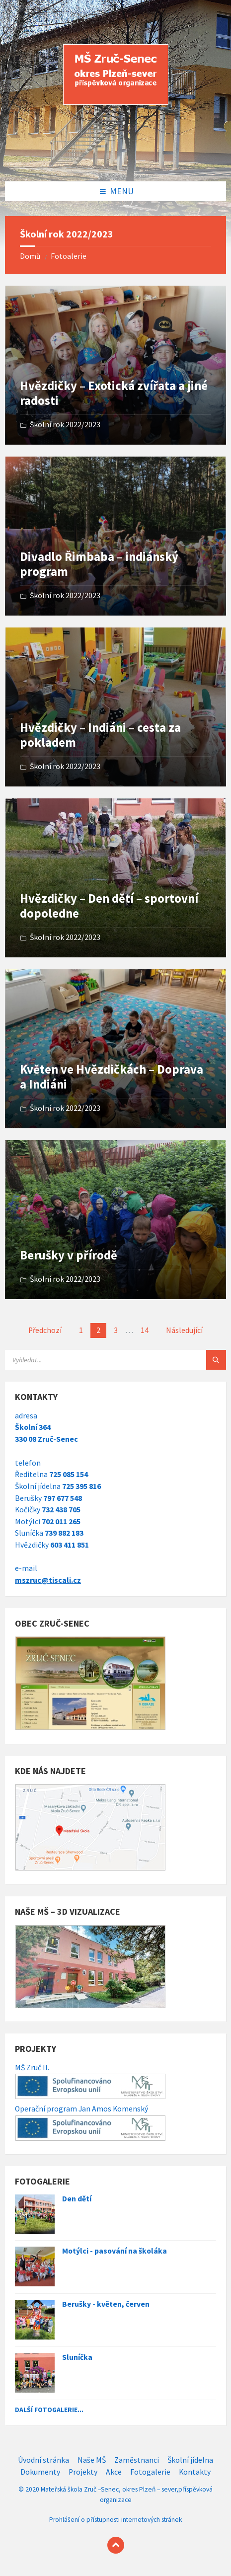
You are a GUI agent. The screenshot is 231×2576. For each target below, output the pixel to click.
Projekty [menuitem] (83, 2472)
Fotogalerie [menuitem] (150, 2472)
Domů (30, 256)
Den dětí (76, 2198)
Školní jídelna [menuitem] (190, 2460)
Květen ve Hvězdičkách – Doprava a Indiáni (111, 1077)
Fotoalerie (68, 256)
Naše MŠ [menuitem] (91, 2460)
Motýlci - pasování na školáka (114, 2251)
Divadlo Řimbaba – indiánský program (99, 564)
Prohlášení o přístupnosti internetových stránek (115, 2519)
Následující (184, 1330)
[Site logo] (115, 160)
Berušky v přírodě (68, 1255)
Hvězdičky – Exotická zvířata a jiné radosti (114, 393)
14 (145, 1330)
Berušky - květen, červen (106, 2304)
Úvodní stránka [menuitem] (43, 2460)
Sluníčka (77, 2357)
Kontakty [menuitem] (195, 2472)
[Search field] (115, 1360)
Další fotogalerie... (49, 2409)
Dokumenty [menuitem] (40, 2472)
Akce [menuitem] (114, 2472)
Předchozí (45, 1330)
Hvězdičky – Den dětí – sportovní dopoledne (109, 906)
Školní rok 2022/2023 (65, 424)
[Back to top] (115, 2545)
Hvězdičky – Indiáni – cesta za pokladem (100, 735)
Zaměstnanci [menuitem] (136, 2460)
